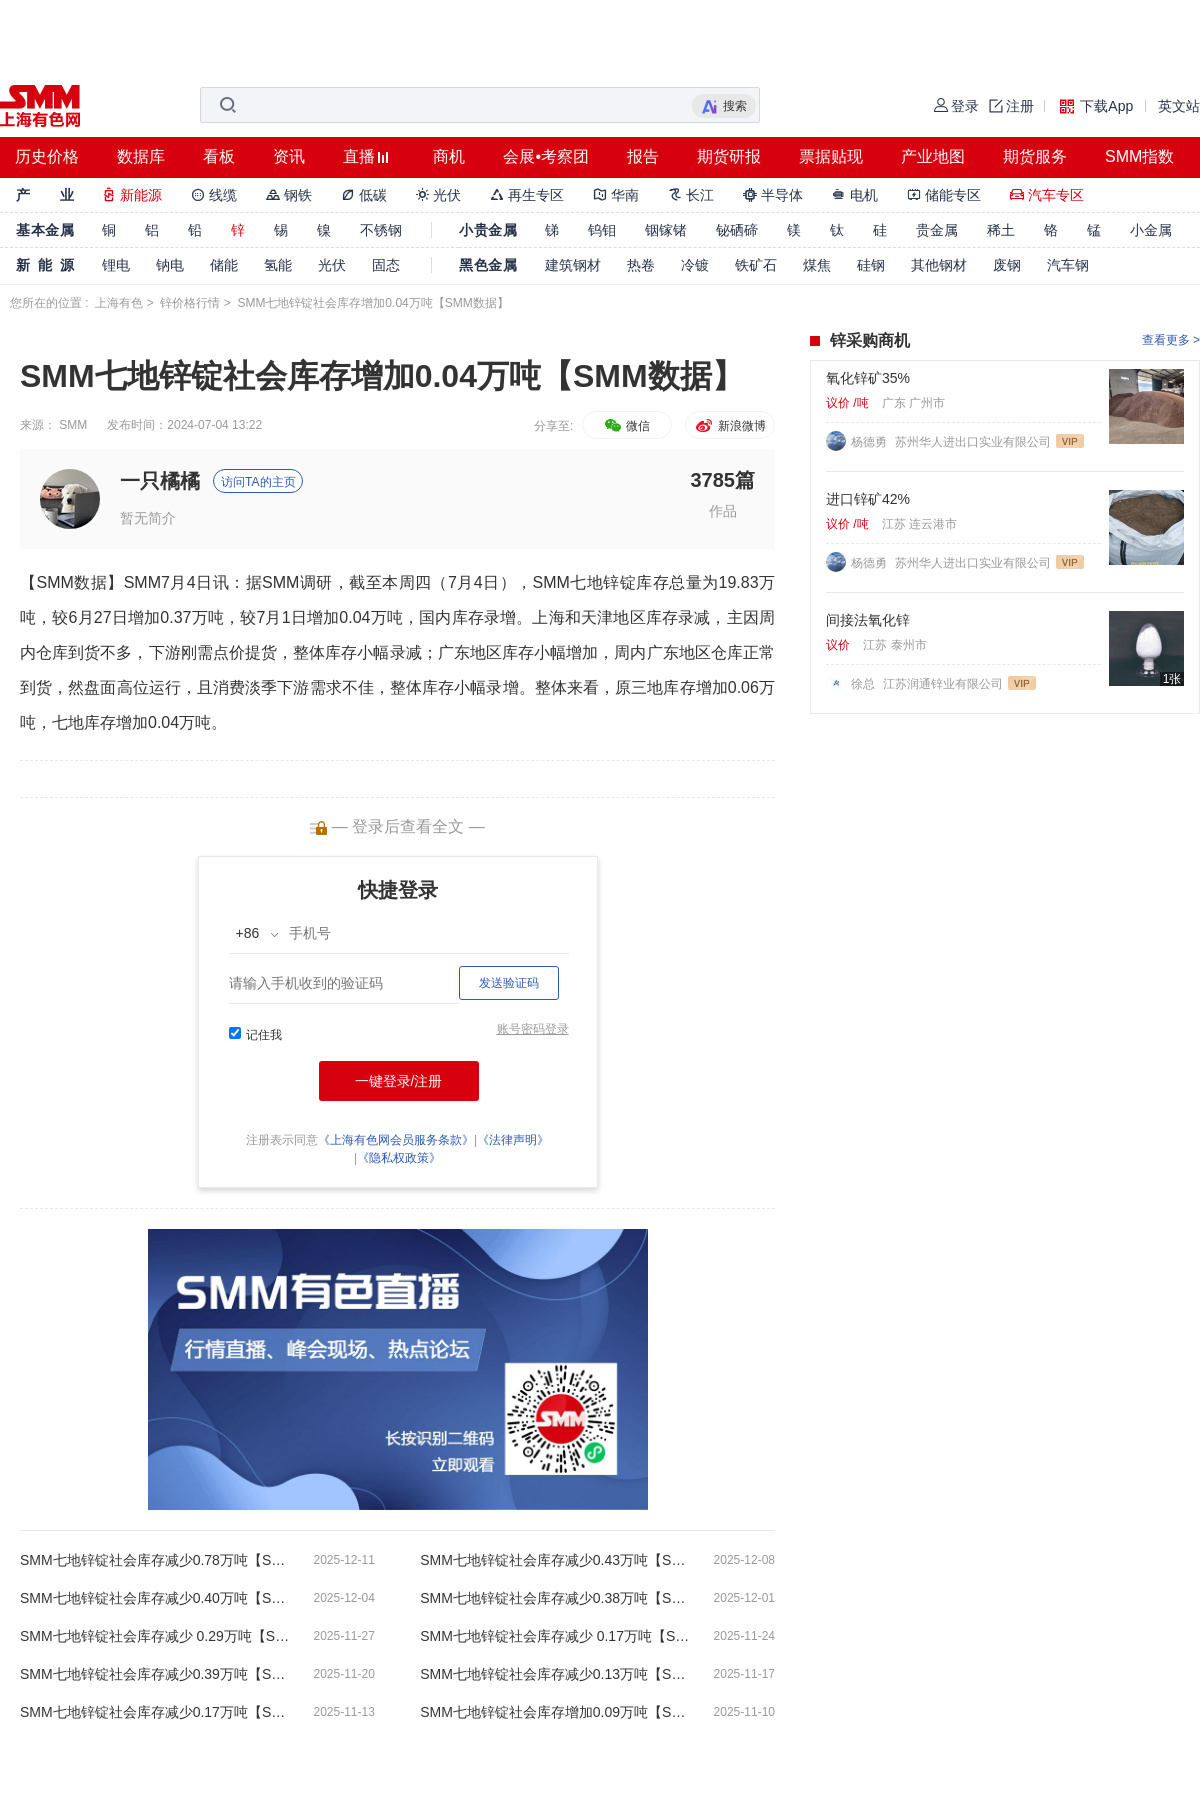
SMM (73, 425)
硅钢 (871, 265)
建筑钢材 (573, 265)
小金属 (1151, 230)
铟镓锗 (666, 230)
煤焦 (817, 265)
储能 (224, 265)
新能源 (132, 195)
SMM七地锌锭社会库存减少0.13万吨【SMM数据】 (555, 1674)
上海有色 (119, 303)
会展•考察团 (546, 156)
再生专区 (527, 195)
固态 (386, 265)
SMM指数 (1139, 156)
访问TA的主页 (258, 482)
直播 (359, 156)
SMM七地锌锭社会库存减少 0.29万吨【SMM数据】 (155, 1636)
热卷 (641, 265)
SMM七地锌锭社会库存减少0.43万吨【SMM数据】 (555, 1560)
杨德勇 (870, 442)
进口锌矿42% (868, 499)
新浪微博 (729, 426)
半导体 (773, 195)
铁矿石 (756, 265)
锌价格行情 (190, 303)
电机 (855, 195)
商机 (449, 156)
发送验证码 (509, 983)
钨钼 (602, 230)
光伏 (439, 195)
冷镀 (695, 265)
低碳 (364, 195)
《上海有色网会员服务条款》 (396, 1140)
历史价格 (47, 156)
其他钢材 (939, 265)
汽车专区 (1047, 195)
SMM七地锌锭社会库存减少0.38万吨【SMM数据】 (555, 1598)
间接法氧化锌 (868, 620)
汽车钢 (1068, 265)
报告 (643, 156)
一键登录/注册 (399, 1081)
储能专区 (944, 195)
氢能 (278, 265)
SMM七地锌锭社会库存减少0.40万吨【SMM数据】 (155, 1598)
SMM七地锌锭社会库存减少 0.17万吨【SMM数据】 (555, 1636)
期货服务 (1035, 156)
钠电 (170, 265)
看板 (219, 156)
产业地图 (933, 156)
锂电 (116, 265)
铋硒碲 (737, 230)
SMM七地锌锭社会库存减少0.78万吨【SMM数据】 (155, 1560)
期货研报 (729, 156)
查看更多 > (1171, 340)
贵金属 (937, 230)
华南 (616, 195)
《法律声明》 (513, 1140)
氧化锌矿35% (868, 378)
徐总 (864, 684)
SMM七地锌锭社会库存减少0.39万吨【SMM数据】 (155, 1674)
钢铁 (289, 195)
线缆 (214, 195)
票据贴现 (831, 156)
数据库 (141, 156)
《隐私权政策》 (399, 1158)
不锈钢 (381, 230)
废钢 (1007, 265)
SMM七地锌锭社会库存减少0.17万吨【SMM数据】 (155, 1712)
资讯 (289, 156)
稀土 (1001, 230)
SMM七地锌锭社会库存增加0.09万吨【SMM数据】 (555, 1712)
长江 (691, 195)
